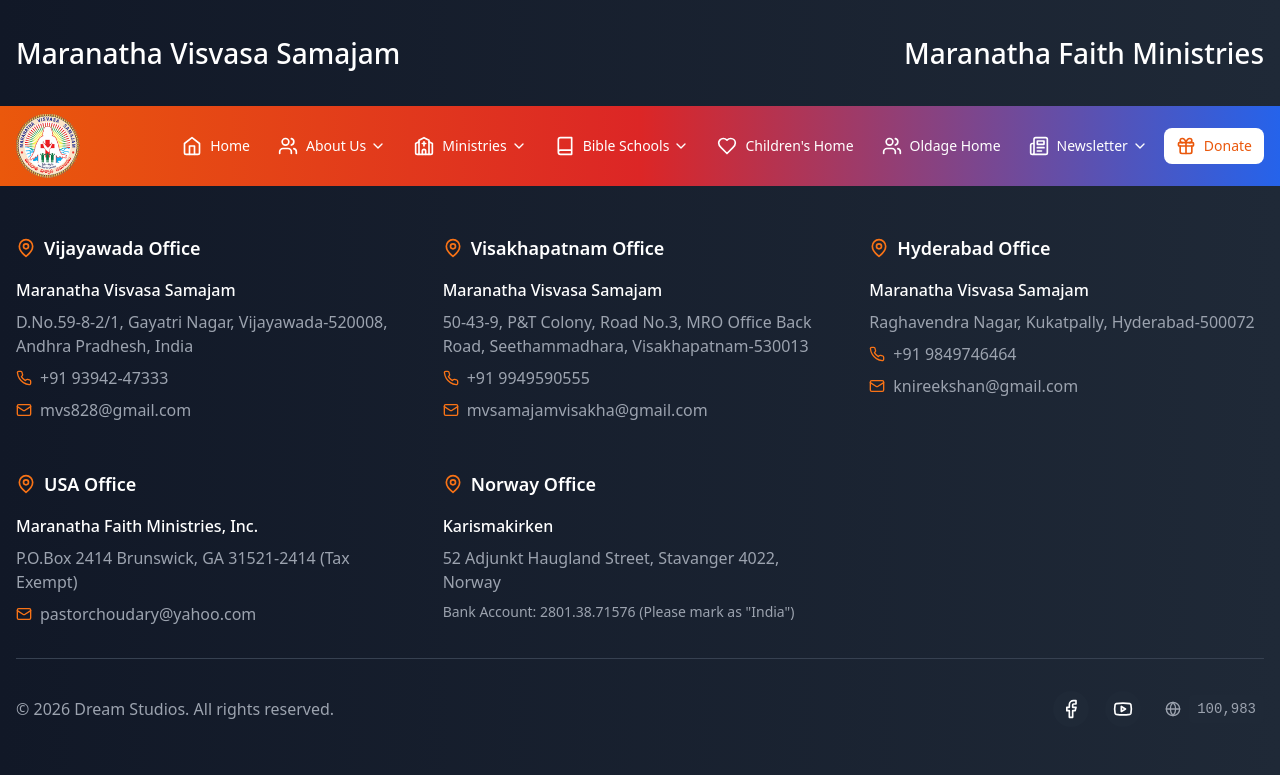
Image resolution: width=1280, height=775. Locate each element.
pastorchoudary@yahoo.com (148, 614)
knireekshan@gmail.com (985, 386)
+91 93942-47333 (104, 378)
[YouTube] (1123, 709)
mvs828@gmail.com (115, 410)
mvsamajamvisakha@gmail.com (587, 410)
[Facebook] (1071, 709)
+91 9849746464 (954, 354)
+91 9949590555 (528, 378)
